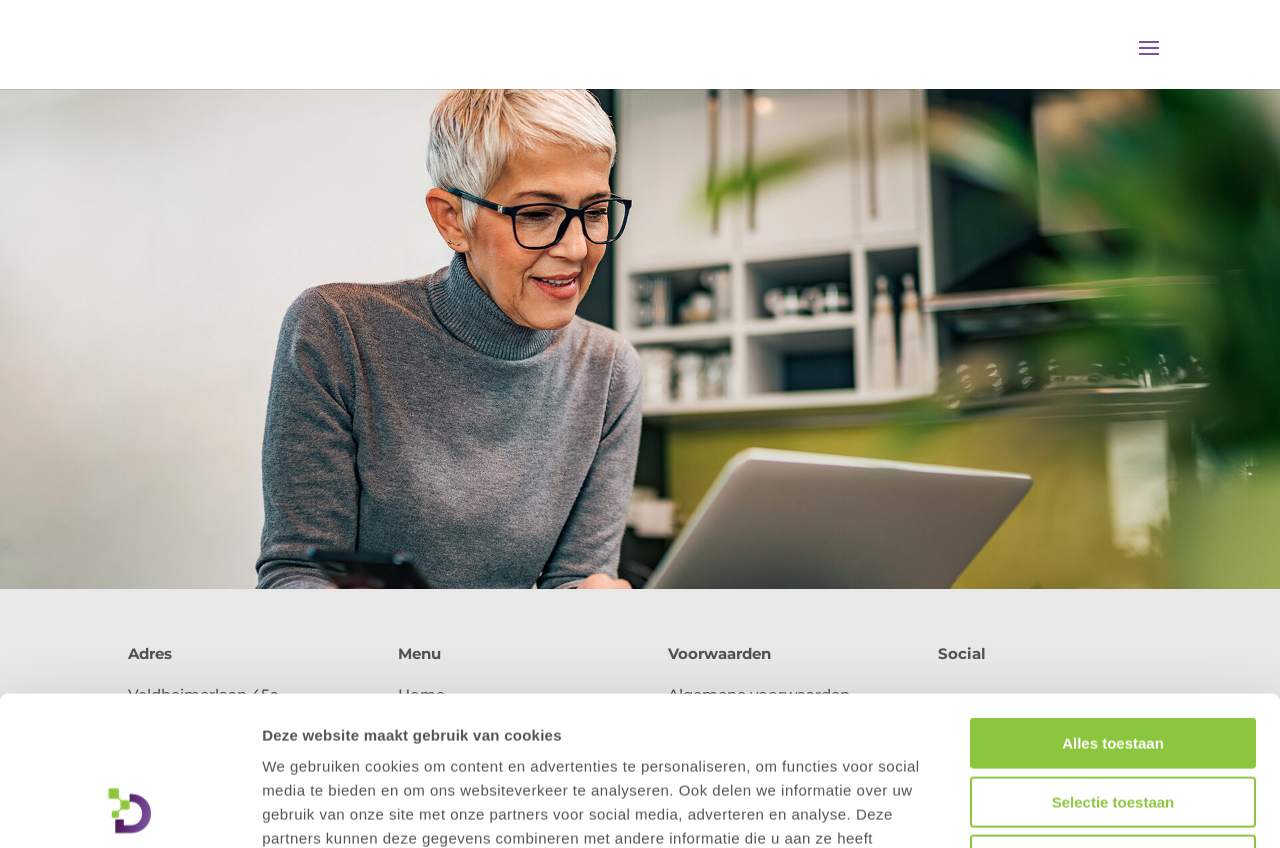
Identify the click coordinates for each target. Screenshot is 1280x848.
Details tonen (1080, 808)
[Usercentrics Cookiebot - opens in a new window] (129, 809)
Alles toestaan (1113, 603)
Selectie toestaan (1113, 662)
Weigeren (1112, 720)
